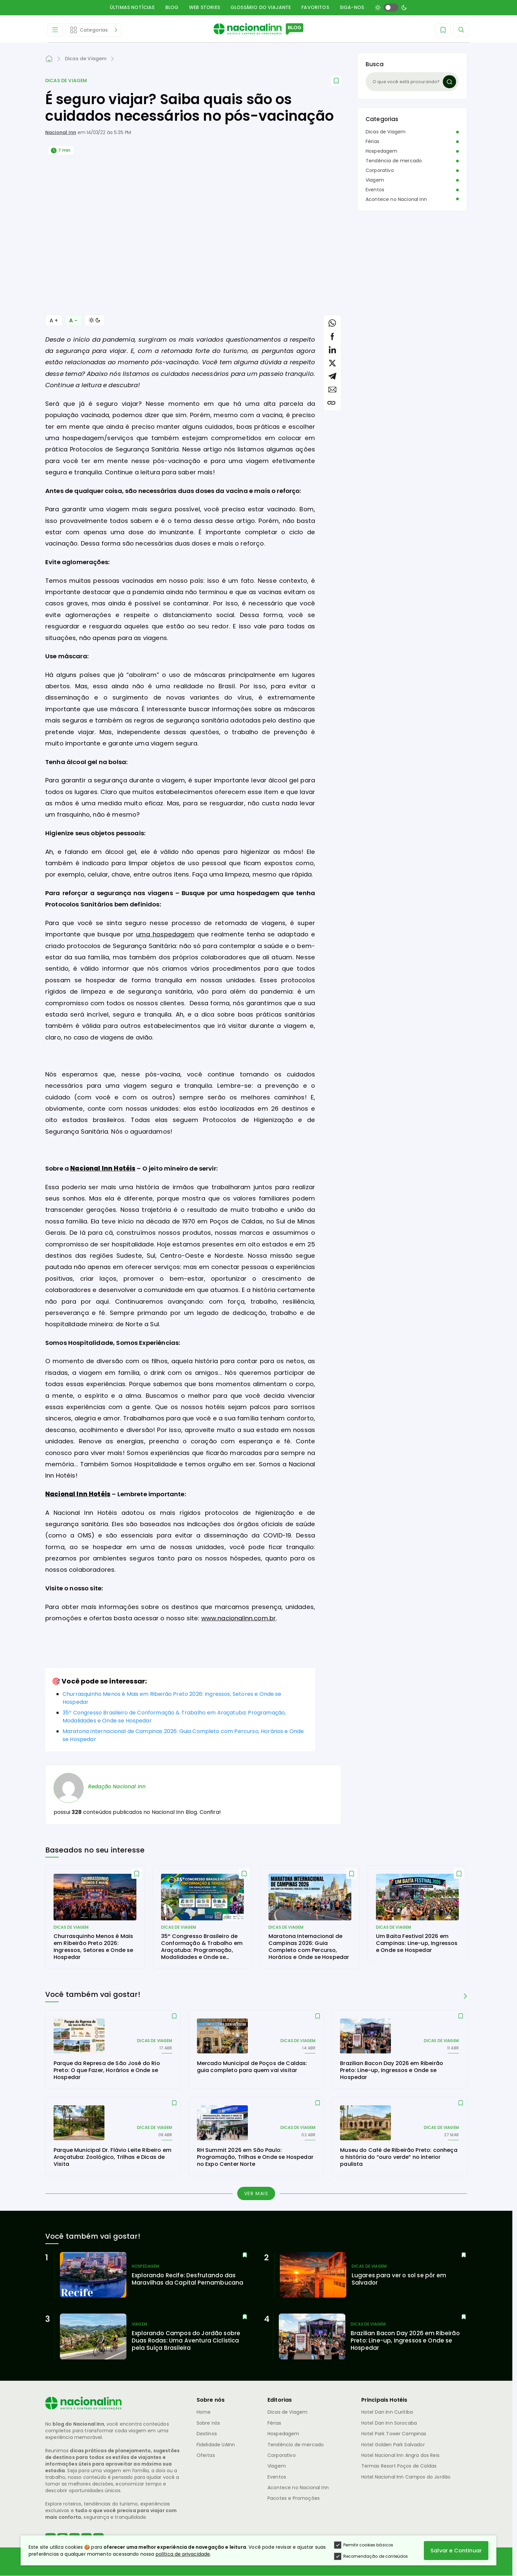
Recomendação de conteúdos (371, 2556)
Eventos (375, 189)
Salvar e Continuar (456, 2550)
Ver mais (256, 2193)
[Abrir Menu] (55, 30)
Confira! (210, 1812)
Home (204, 2412)
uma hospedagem (165, 934)
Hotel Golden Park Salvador (393, 2444)
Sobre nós (208, 2423)
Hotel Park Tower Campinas (394, 2433)
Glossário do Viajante (261, 7)
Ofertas (206, 2455)
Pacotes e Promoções (293, 2498)
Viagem (375, 180)
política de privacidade (183, 2554)
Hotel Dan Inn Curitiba (387, 2412)
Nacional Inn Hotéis (102, 1168)
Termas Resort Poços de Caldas (399, 2466)
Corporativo (380, 170)
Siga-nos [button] (352, 7)
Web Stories (204, 7)
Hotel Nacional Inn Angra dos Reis (400, 2455)
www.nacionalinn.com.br (238, 1618)
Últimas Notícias (132, 7)
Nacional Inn (60, 132)
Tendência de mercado (394, 160)
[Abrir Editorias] (93, 30)
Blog (172, 7)
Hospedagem (382, 151)
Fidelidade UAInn (216, 2444)
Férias (372, 141)
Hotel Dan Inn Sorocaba (389, 2423)
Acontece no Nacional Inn (396, 199)
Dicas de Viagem (66, 81)
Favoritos (315, 7)
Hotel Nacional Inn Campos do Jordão (406, 2477)
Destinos (207, 2433)
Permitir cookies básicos (364, 2545)
